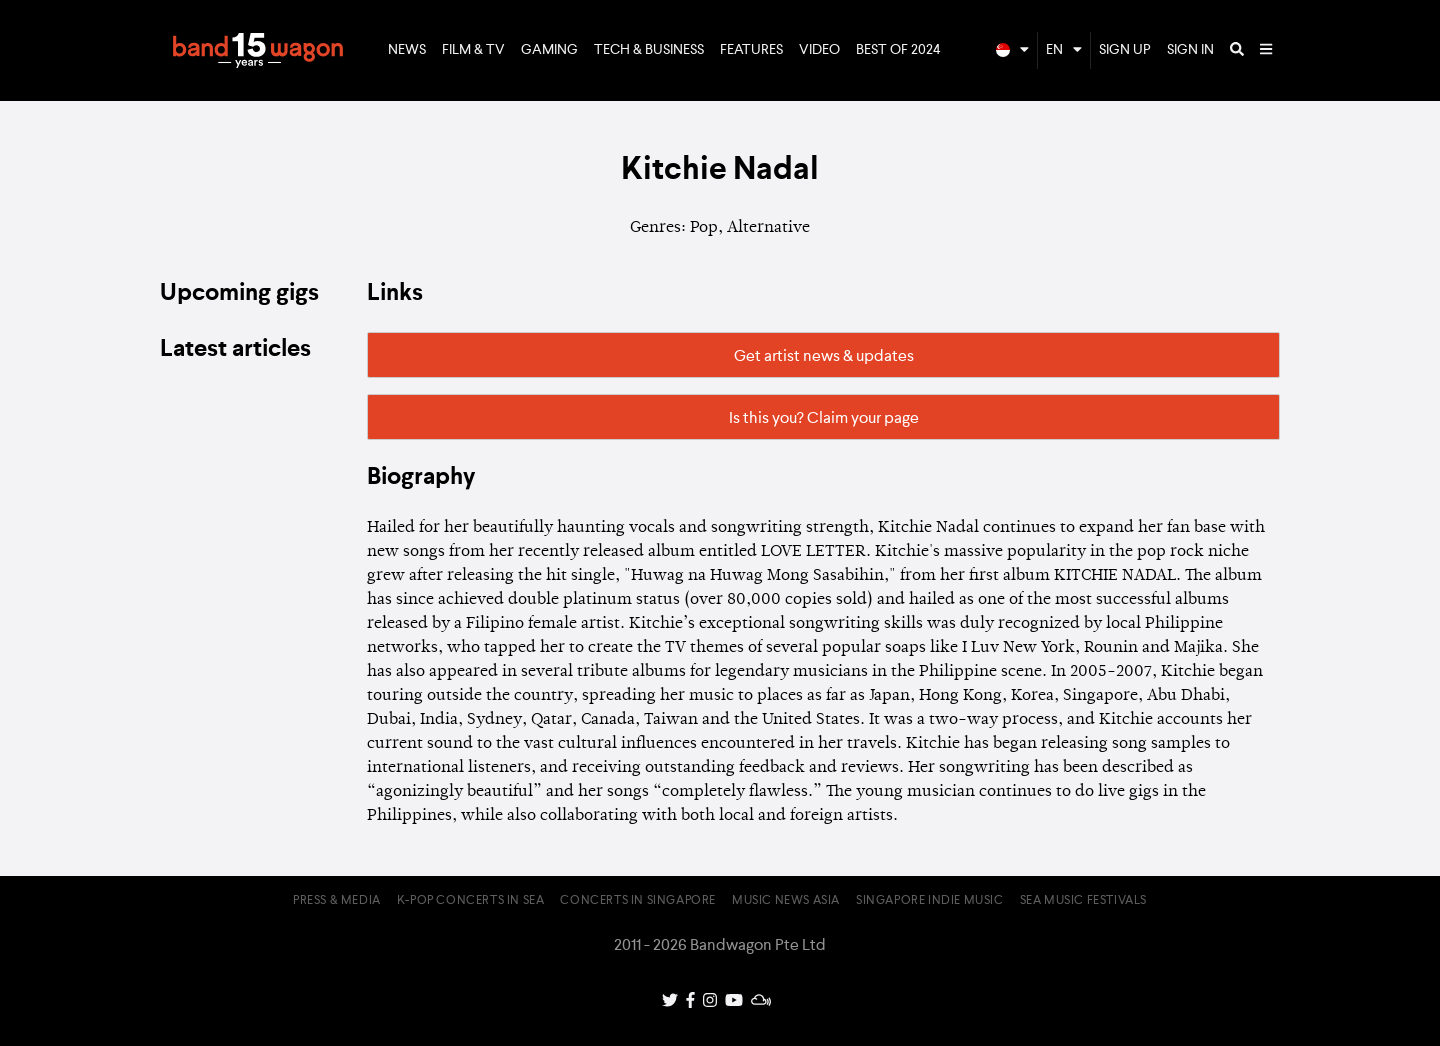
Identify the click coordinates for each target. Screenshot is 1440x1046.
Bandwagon (258, 51)
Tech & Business (649, 50)
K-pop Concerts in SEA (471, 901)
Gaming (549, 50)
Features (751, 50)
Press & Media (337, 901)
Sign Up (1125, 50)
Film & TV (473, 50)
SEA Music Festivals (1083, 901)
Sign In (1190, 50)
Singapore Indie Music (930, 901)
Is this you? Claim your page (824, 419)
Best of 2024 (898, 50)
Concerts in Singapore (638, 901)
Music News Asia (786, 901)
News (407, 50)
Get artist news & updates (824, 357)
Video (819, 50)
